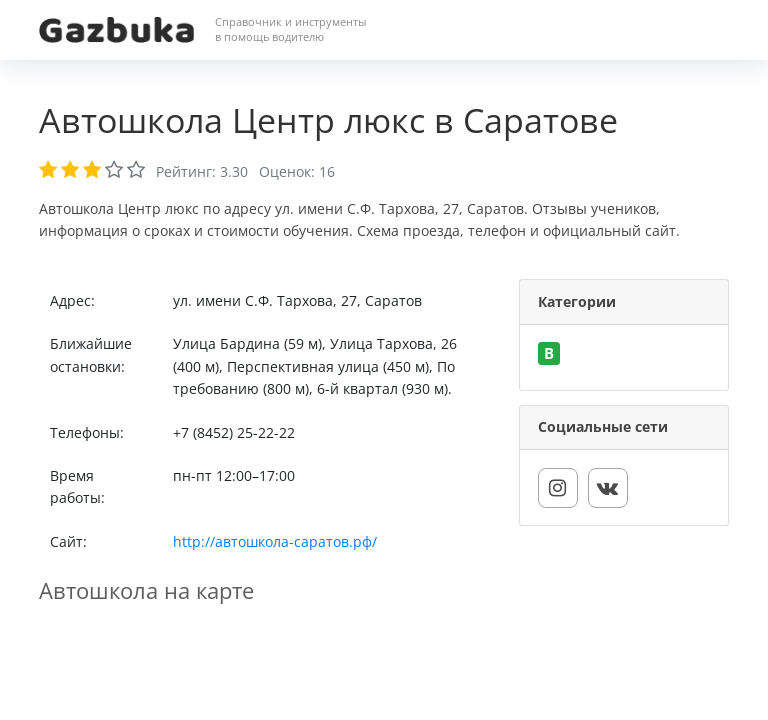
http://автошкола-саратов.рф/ (275, 541)
